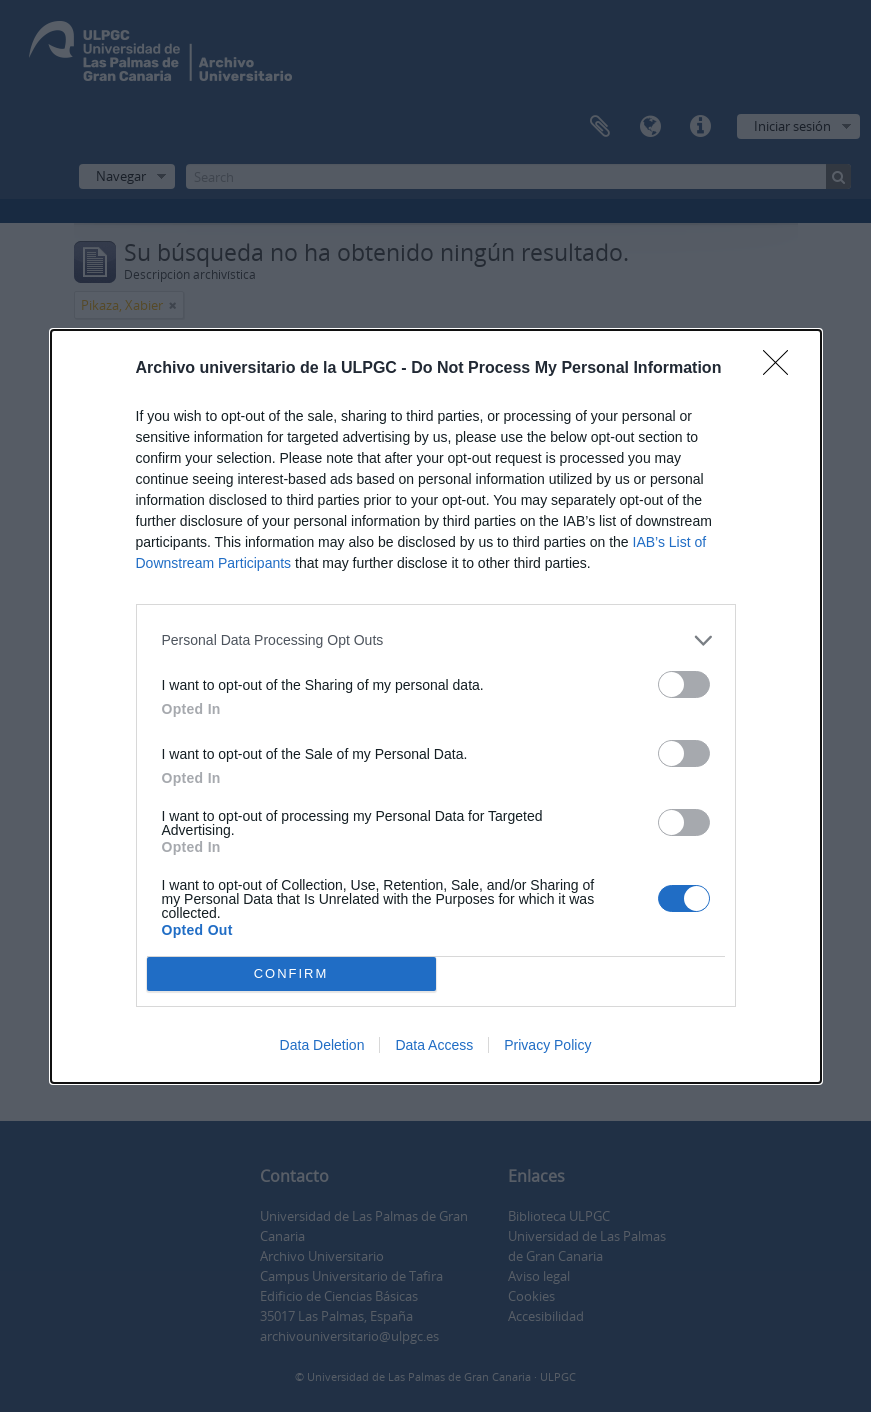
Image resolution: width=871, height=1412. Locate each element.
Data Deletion (322, 1045)
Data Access (434, 1045)
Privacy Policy (547, 1045)
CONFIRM (291, 972)
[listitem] (436, 640)
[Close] (782, 369)
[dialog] (436, 706)
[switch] (684, 684)
